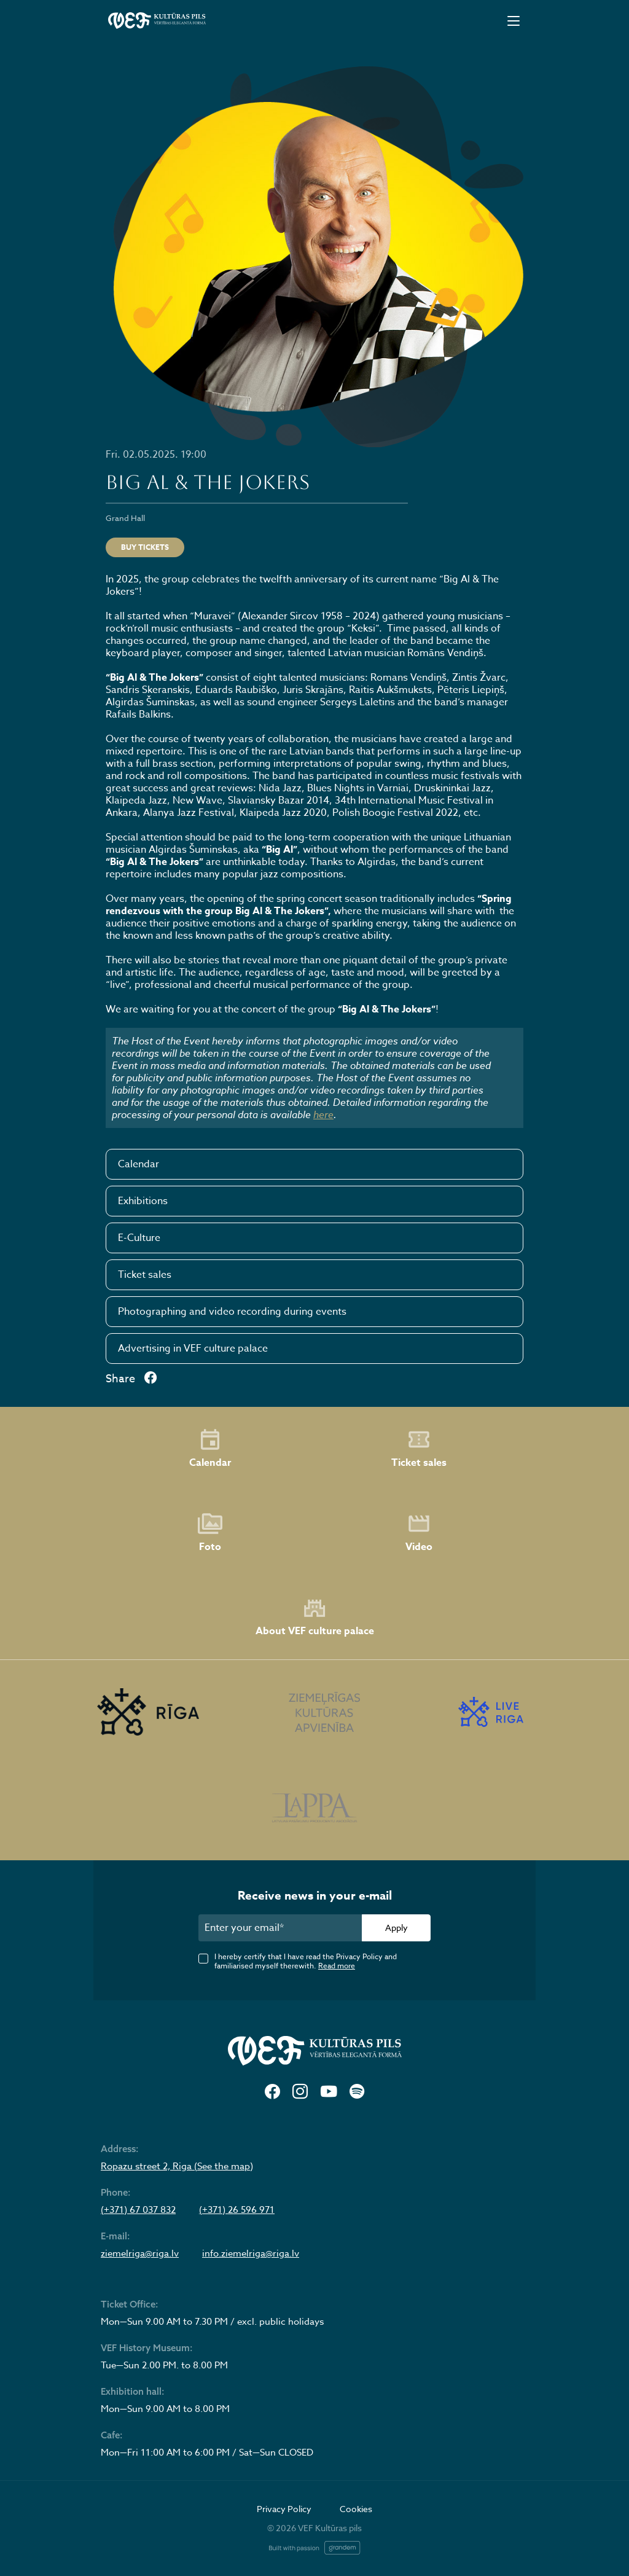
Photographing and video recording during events (232, 1311)
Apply (396, 1927)
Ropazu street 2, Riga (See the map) (177, 2166)
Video (418, 1532)
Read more (336, 1965)
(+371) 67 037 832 (138, 2209)
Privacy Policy (284, 2509)
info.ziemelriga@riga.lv (250, 2253)
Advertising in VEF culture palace (193, 1348)
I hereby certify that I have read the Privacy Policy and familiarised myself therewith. (305, 1961)
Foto (210, 1532)
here (323, 1114)
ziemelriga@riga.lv (140, 2253)
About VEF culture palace (315, 1617)
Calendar (138, 1164)
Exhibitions (143, 1201)
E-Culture (139, 1238)
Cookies (356, 2509)
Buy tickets (145, 547)
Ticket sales (144, 1274)
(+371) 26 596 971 (237, 2209)
